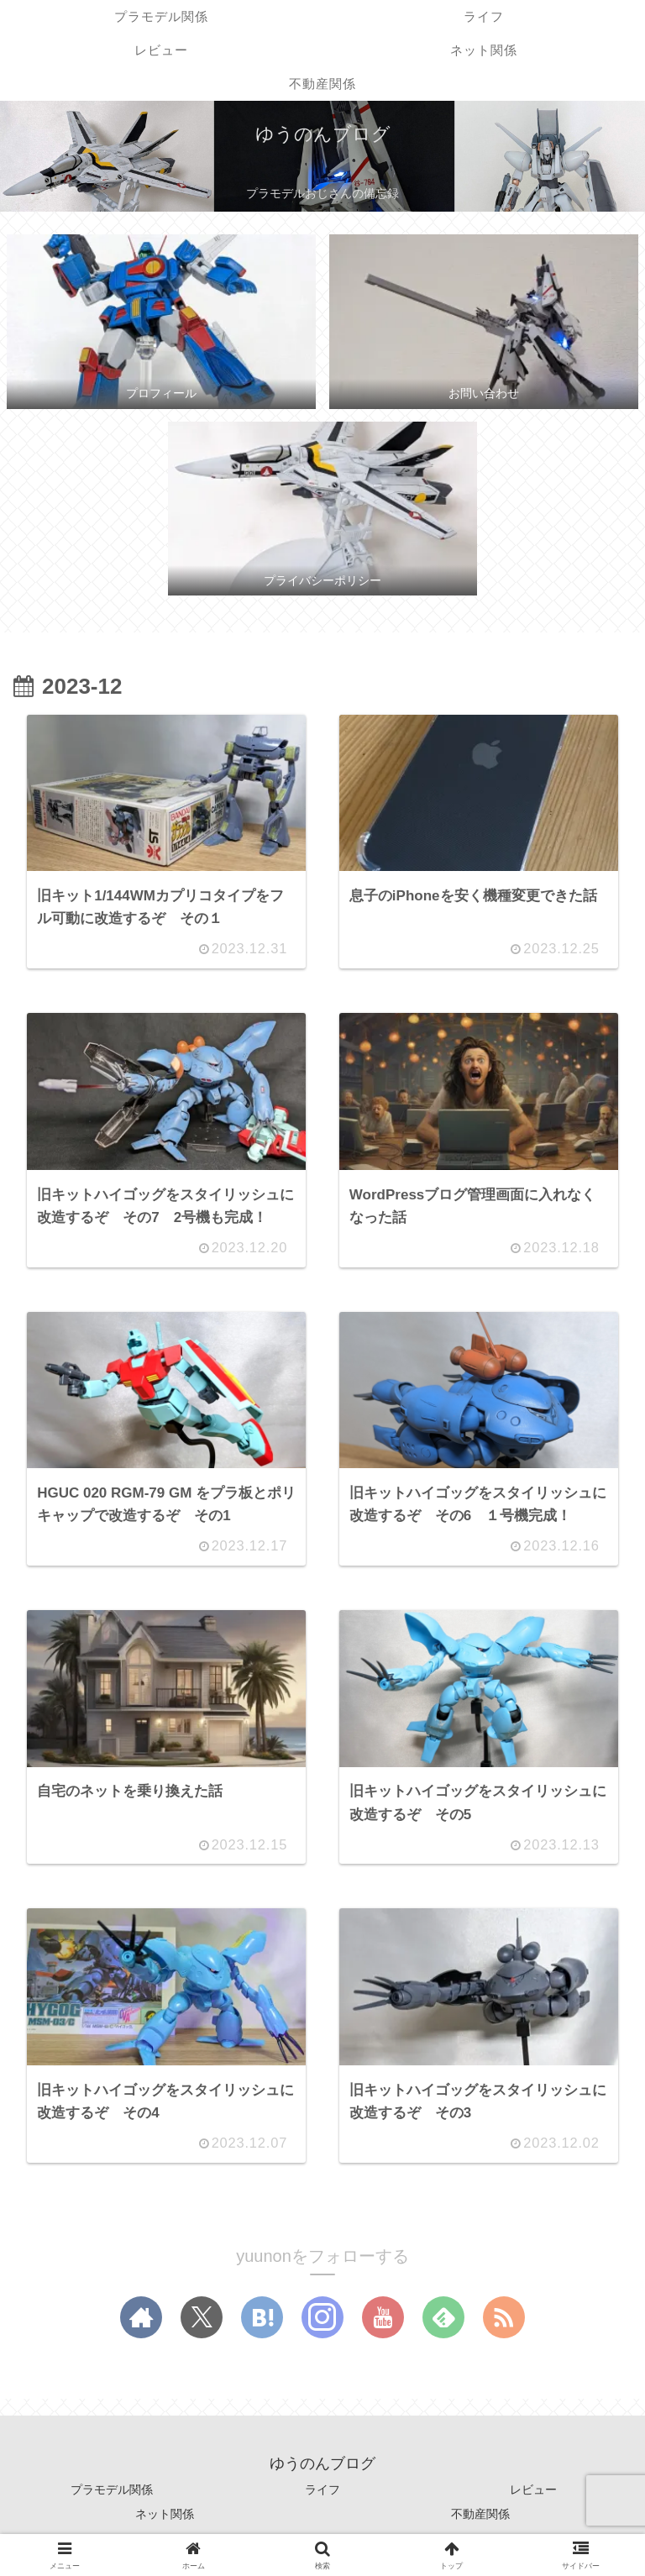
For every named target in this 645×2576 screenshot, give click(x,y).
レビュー (533, 2497)
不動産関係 (480, 2521)
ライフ (322, 2497)
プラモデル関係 (112, 2497)
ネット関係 (164, 2521)
